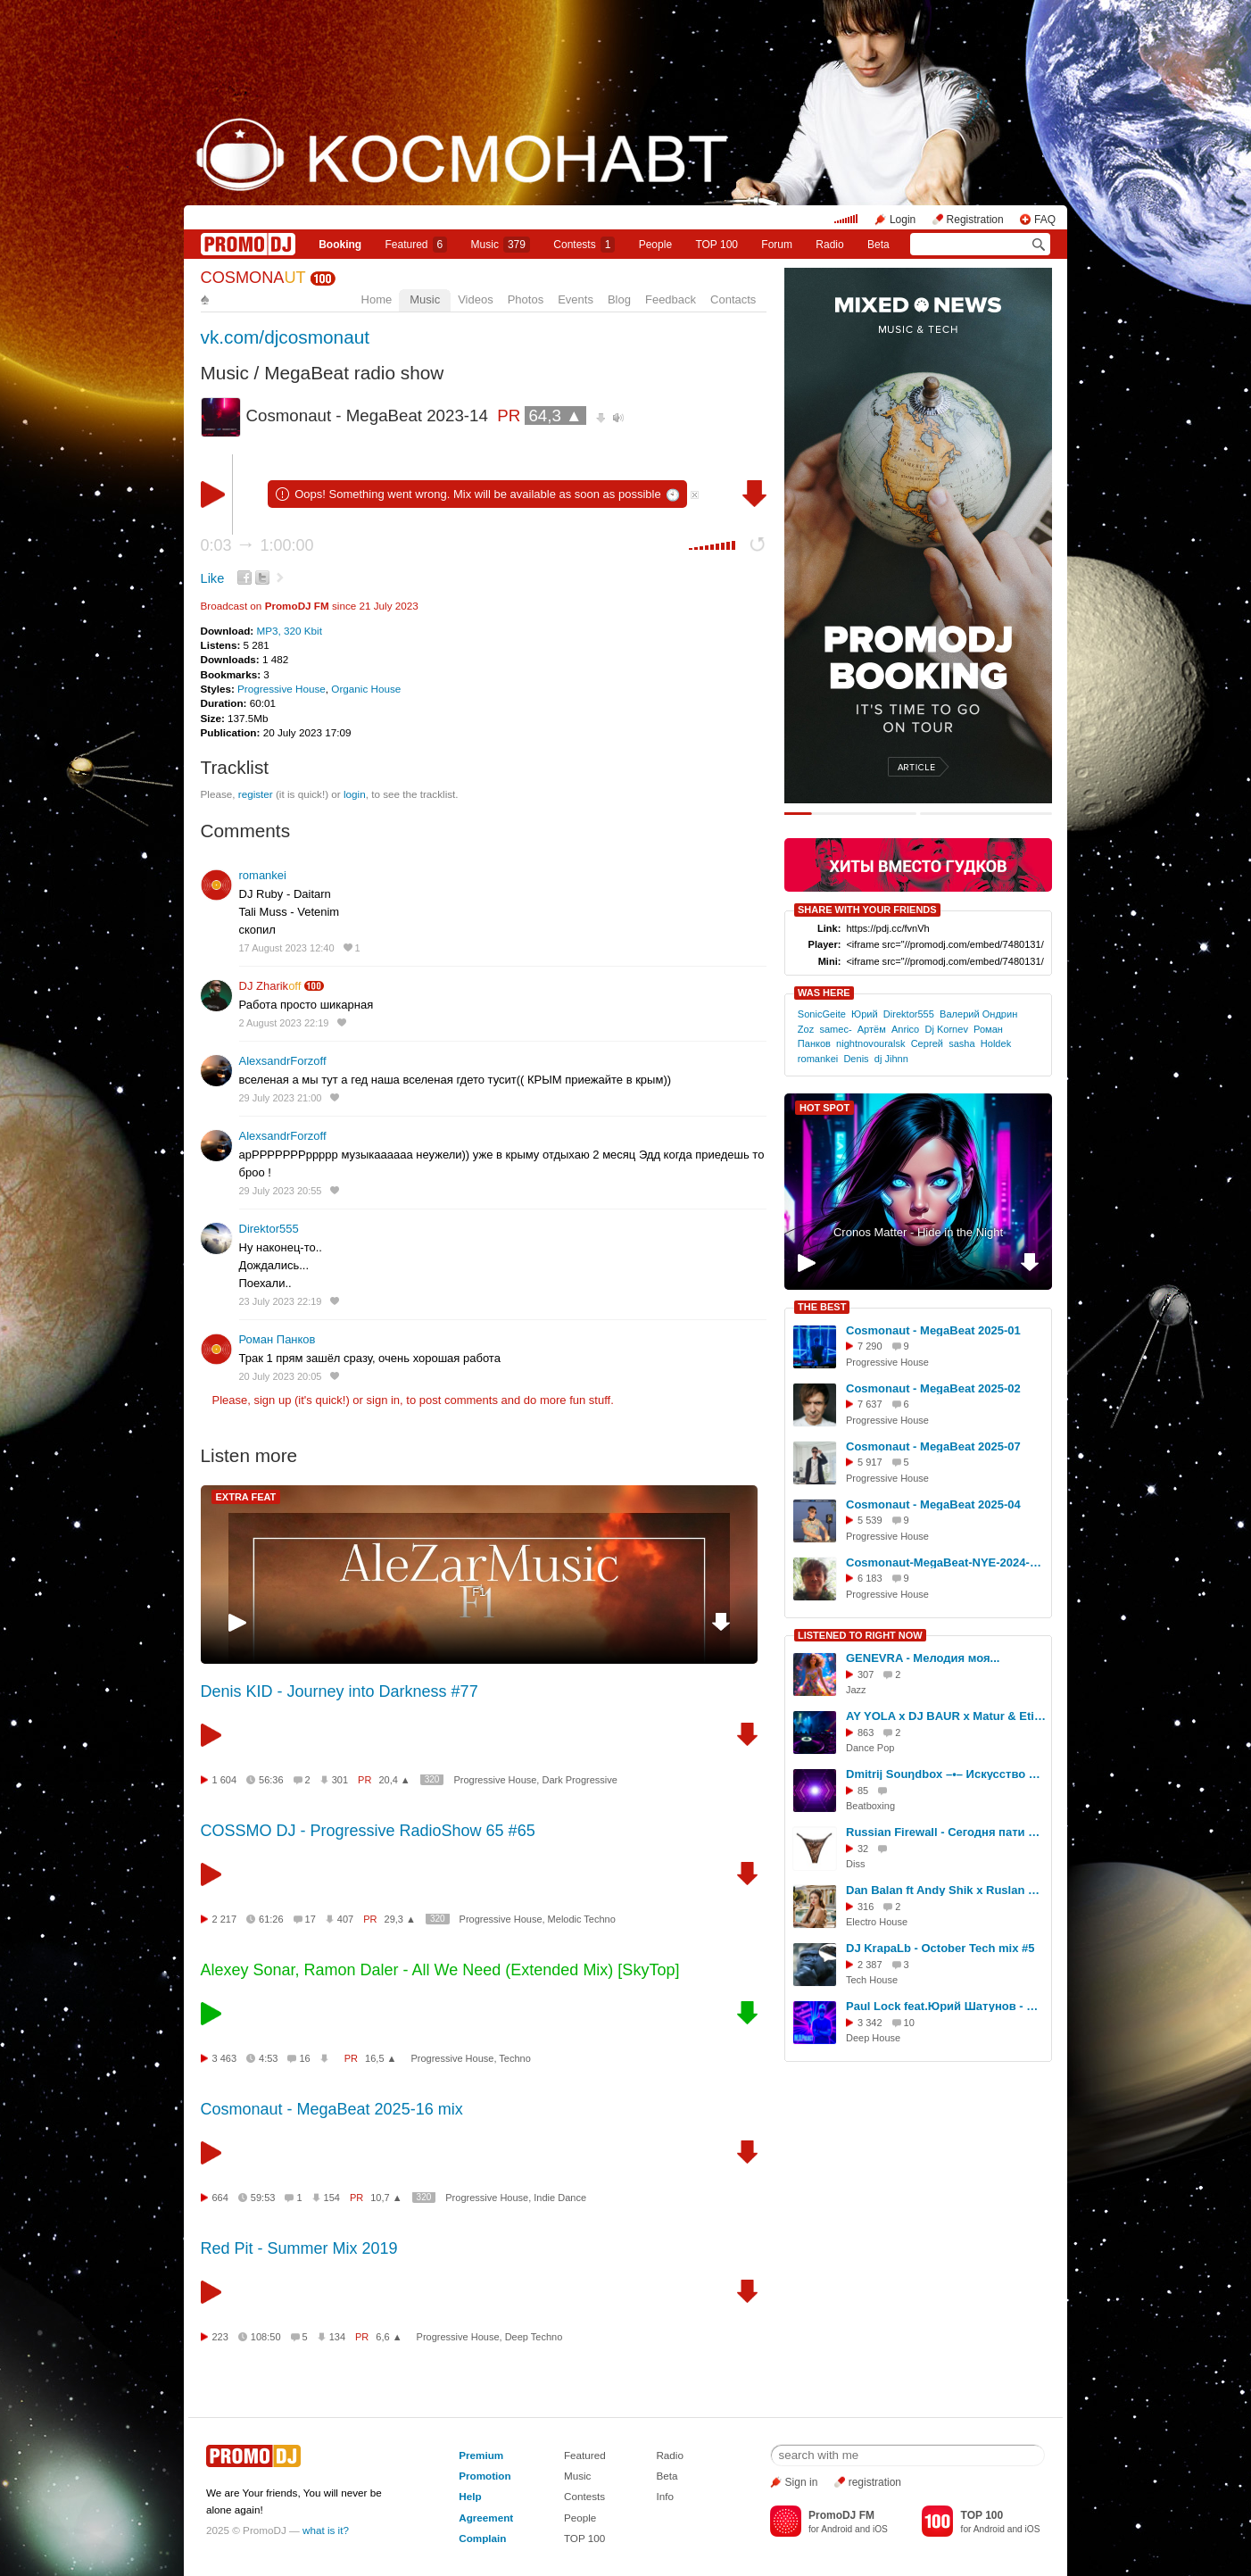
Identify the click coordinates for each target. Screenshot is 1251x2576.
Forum (776, 244)
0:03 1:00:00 (257, 545)
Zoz (806, 1029)
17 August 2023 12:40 (287, 948)
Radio (829, 244)
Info (665, 2496)
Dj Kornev (946, 1029)
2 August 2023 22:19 (284, 1023)
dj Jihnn (891, 1058)
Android (836, 2529)
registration (875, 2482)
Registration (975, 219)
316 (865, 1906)
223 (220, 2336)
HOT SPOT (824, 1107)
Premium (481, 2455)
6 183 (869, 1578)
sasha (961, 1043)
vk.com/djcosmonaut (285, 337)
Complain (482, 2538)
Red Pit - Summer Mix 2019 (299, 2248)
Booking (340, 244)
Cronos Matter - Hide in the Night (918, 1232)
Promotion (484, 2475)
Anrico (905, 1029)
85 (862, 1790)
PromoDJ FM (297, 605)
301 (340, 1779)
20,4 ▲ (394, 1779)
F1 (478, 1592)
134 (337, 2336)
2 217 (224, 1919)
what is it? (325, 2530)
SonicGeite (822, 1014)
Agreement (486, 2517)
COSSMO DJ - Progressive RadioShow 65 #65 (368, 1831)
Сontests (584, 245)
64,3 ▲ (555, 415)
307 (865, 1674)
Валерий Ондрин (978, 1014)
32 (862, 1848)
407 (345, 1919)
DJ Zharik (270, 986)
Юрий (864, 1014)
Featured (416, 245)
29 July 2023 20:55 (280, 1190)
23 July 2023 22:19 (280, 1301)
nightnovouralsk (870, 1043)
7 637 (869, 1404)
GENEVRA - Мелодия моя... (922, 1658)
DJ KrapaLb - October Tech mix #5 (940, 1948)
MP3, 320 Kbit (288, 630)
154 (332, 2197)
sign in (384, 1400)
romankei (262, 875)
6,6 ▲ (389, 2336)
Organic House (366, 688)
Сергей (927, 1043)
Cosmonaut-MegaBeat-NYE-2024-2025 (946, 1562)
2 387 (869, 1964)
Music (500, 245)
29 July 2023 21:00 (280, 1098)
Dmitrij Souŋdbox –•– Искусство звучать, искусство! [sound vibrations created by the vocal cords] (946, 1774)
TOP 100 (716, 244)
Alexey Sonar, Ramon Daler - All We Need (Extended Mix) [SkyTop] (440, 1970)
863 (865, 1732)
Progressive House (281, 688)
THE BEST (822, 1306)
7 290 (869, 1346)
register (255, 794)
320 (432, 1779)
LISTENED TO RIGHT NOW (860, 1635)
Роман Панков (277, 1339)
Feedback (670, 299)
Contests (584, 2496)
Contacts (733, 299)
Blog (619, 299)
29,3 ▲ (400, 1919)
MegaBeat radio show (353, 372)
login (355, 794)
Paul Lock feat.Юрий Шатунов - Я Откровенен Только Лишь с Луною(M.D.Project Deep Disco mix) (946, 2006)
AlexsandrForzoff (283, 1061)
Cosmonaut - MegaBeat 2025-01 (933, 1330)
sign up (272, 1400)
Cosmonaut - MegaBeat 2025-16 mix (332, 2109)
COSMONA (253, 278)
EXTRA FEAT (246, 1497)
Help (470, 2496)
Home (377, 299)
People (655, 244)
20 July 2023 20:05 (280, 1376)
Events (575, 299)
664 (220, 2197)
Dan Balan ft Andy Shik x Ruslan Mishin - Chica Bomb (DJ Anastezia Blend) (946, 1890)
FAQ (1045, 219)
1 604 (224, 1779)
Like (213, 578)
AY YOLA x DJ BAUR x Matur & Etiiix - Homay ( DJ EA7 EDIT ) (946, 1716)
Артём (871, 1029)
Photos (525, 299)
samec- (835, 1029)
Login (902, 219)
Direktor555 (269, 1228)
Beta (878, 244)
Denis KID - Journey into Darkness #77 (339, 1691)
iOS (880, 2529)
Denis (855, 1058)
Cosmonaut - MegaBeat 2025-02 (933, 1388)
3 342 (869, 2022)
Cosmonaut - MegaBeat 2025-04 (933, 1504)
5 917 (869, 1462)
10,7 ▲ (386, 2197)
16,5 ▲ (380, 2058)
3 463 (224, 2058)
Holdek (996, 1043)
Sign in (801, 2482)
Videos (475, 299)
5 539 (869, 1520)
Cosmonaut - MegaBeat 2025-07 (933, 1446)
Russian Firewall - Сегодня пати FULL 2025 (946, 1832)
